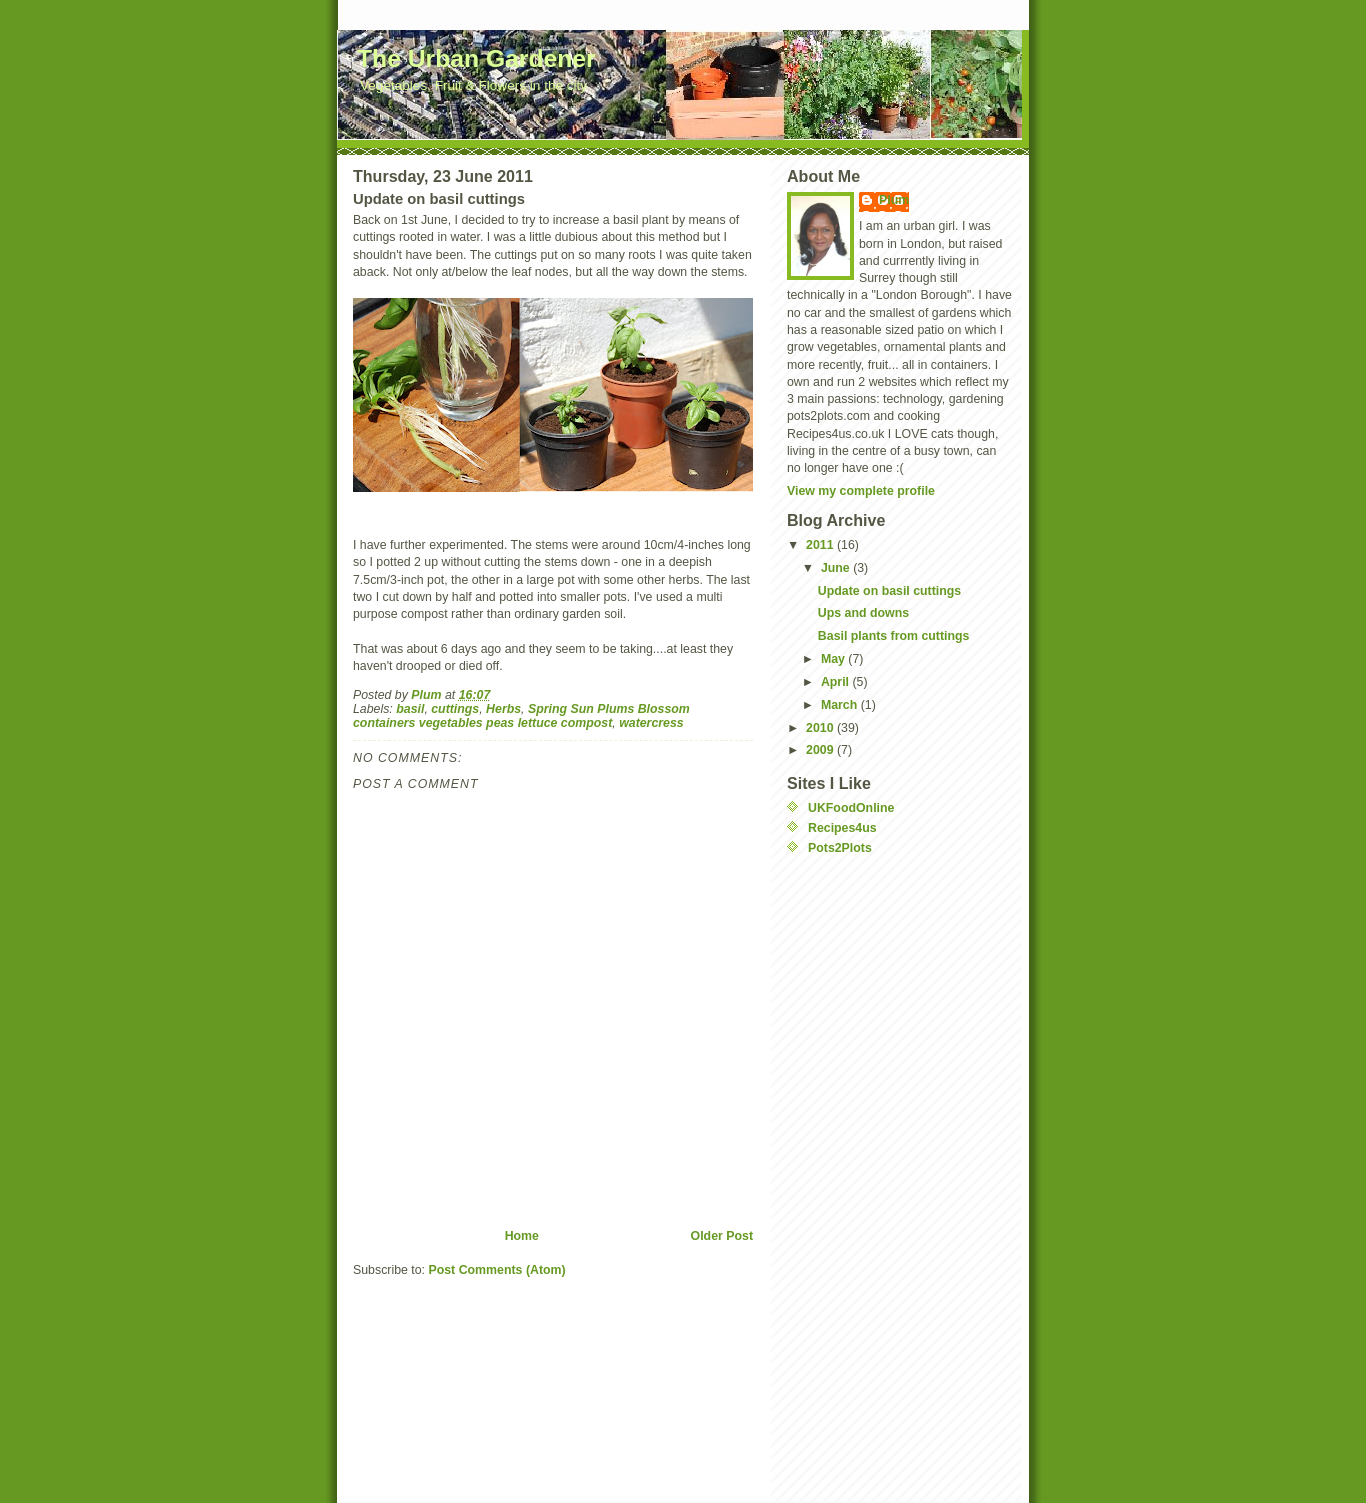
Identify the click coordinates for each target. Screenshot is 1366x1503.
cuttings (455, 709)
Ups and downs (863, 613)
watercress (651, 723)
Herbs (503, 709)
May (834, 659)
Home (522, 1236)
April (837, 682)
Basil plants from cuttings (894, 636)
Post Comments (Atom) (496, 1270)
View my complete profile (861, 491)
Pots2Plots (840, 848)
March (841, 705)
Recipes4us (842, 828)
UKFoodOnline (851, 808)
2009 (821, 750)
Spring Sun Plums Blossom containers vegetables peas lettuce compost (521, 716)
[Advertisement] (867, 1172)
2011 (821, 545)
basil (410, 709)
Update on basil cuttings (889, 591)
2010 (821, 728)
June (837, 568)
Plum (894, 200)
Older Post (722, 1236)
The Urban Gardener (476, 58)
